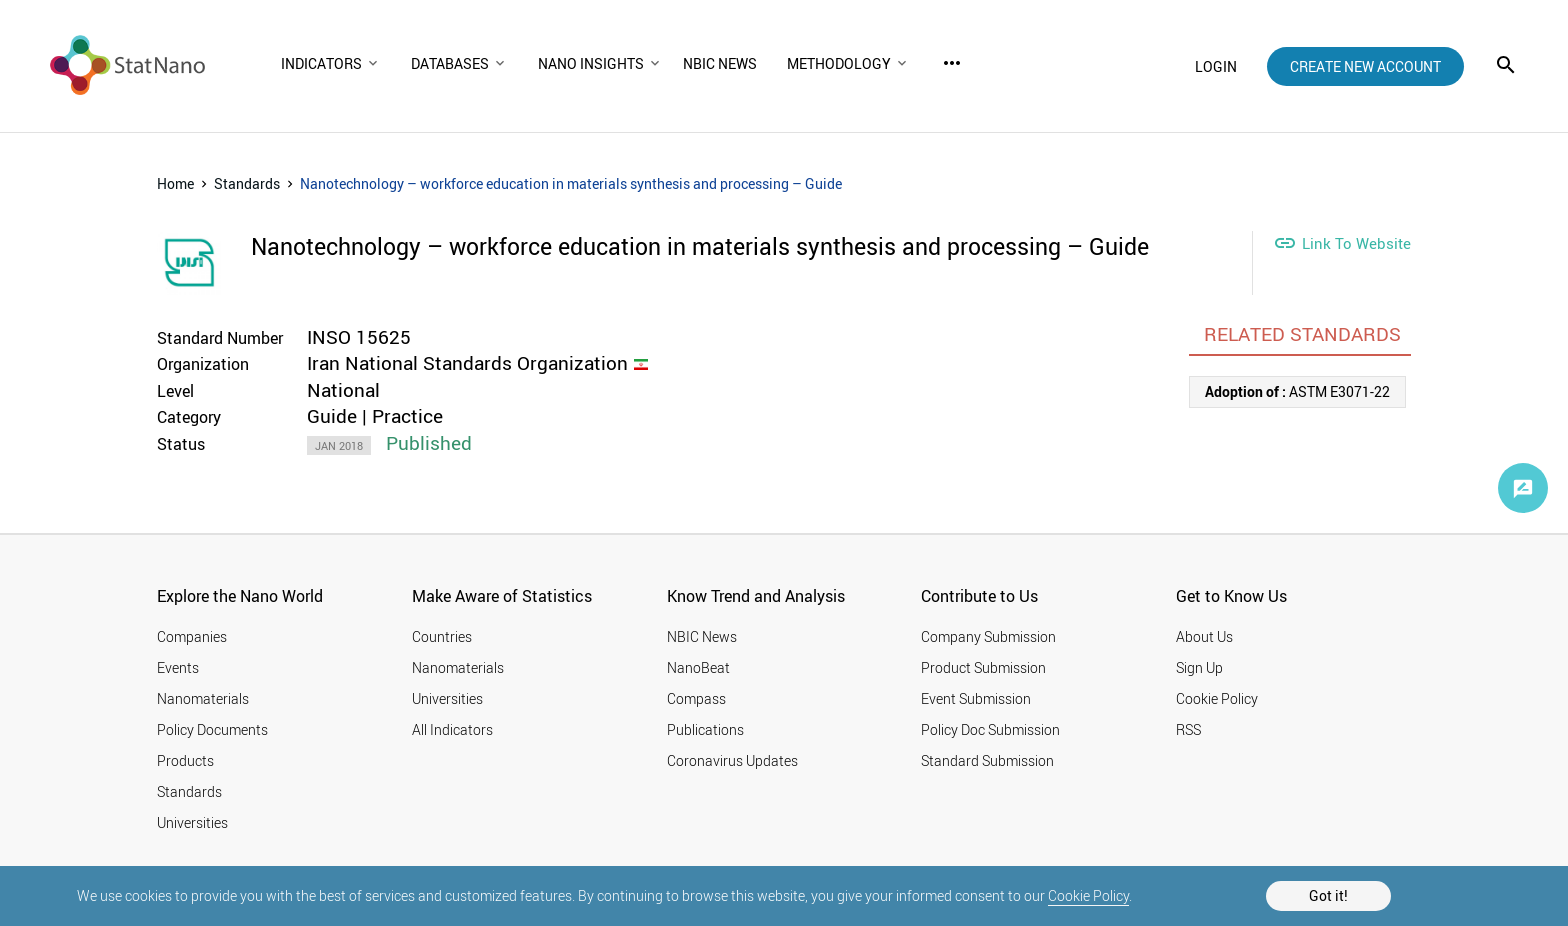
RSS (1188, 729)
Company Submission (988, 636)
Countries (442, 636)
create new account (1365, 66)
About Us (1204, 636)
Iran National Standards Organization (467, 363)
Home (175, 183)
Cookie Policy (1088, 895)
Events (178, 667)
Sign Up (1199, 667)
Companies (192, 636)
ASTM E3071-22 (1297, 391)
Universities (192, 822)
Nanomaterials (203, 698)
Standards (247, 183)
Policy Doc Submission (990, 729)
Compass (696, 698)
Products (185, 760)
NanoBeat (698, 667)
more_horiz (952, 63)
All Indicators (452, 729)
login (1216, 66)
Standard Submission (987, 760)
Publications (705, 729)
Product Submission (983, 667)
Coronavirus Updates (732, 760)
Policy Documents (212, 729)
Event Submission (976, 698)
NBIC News (702, 636)
